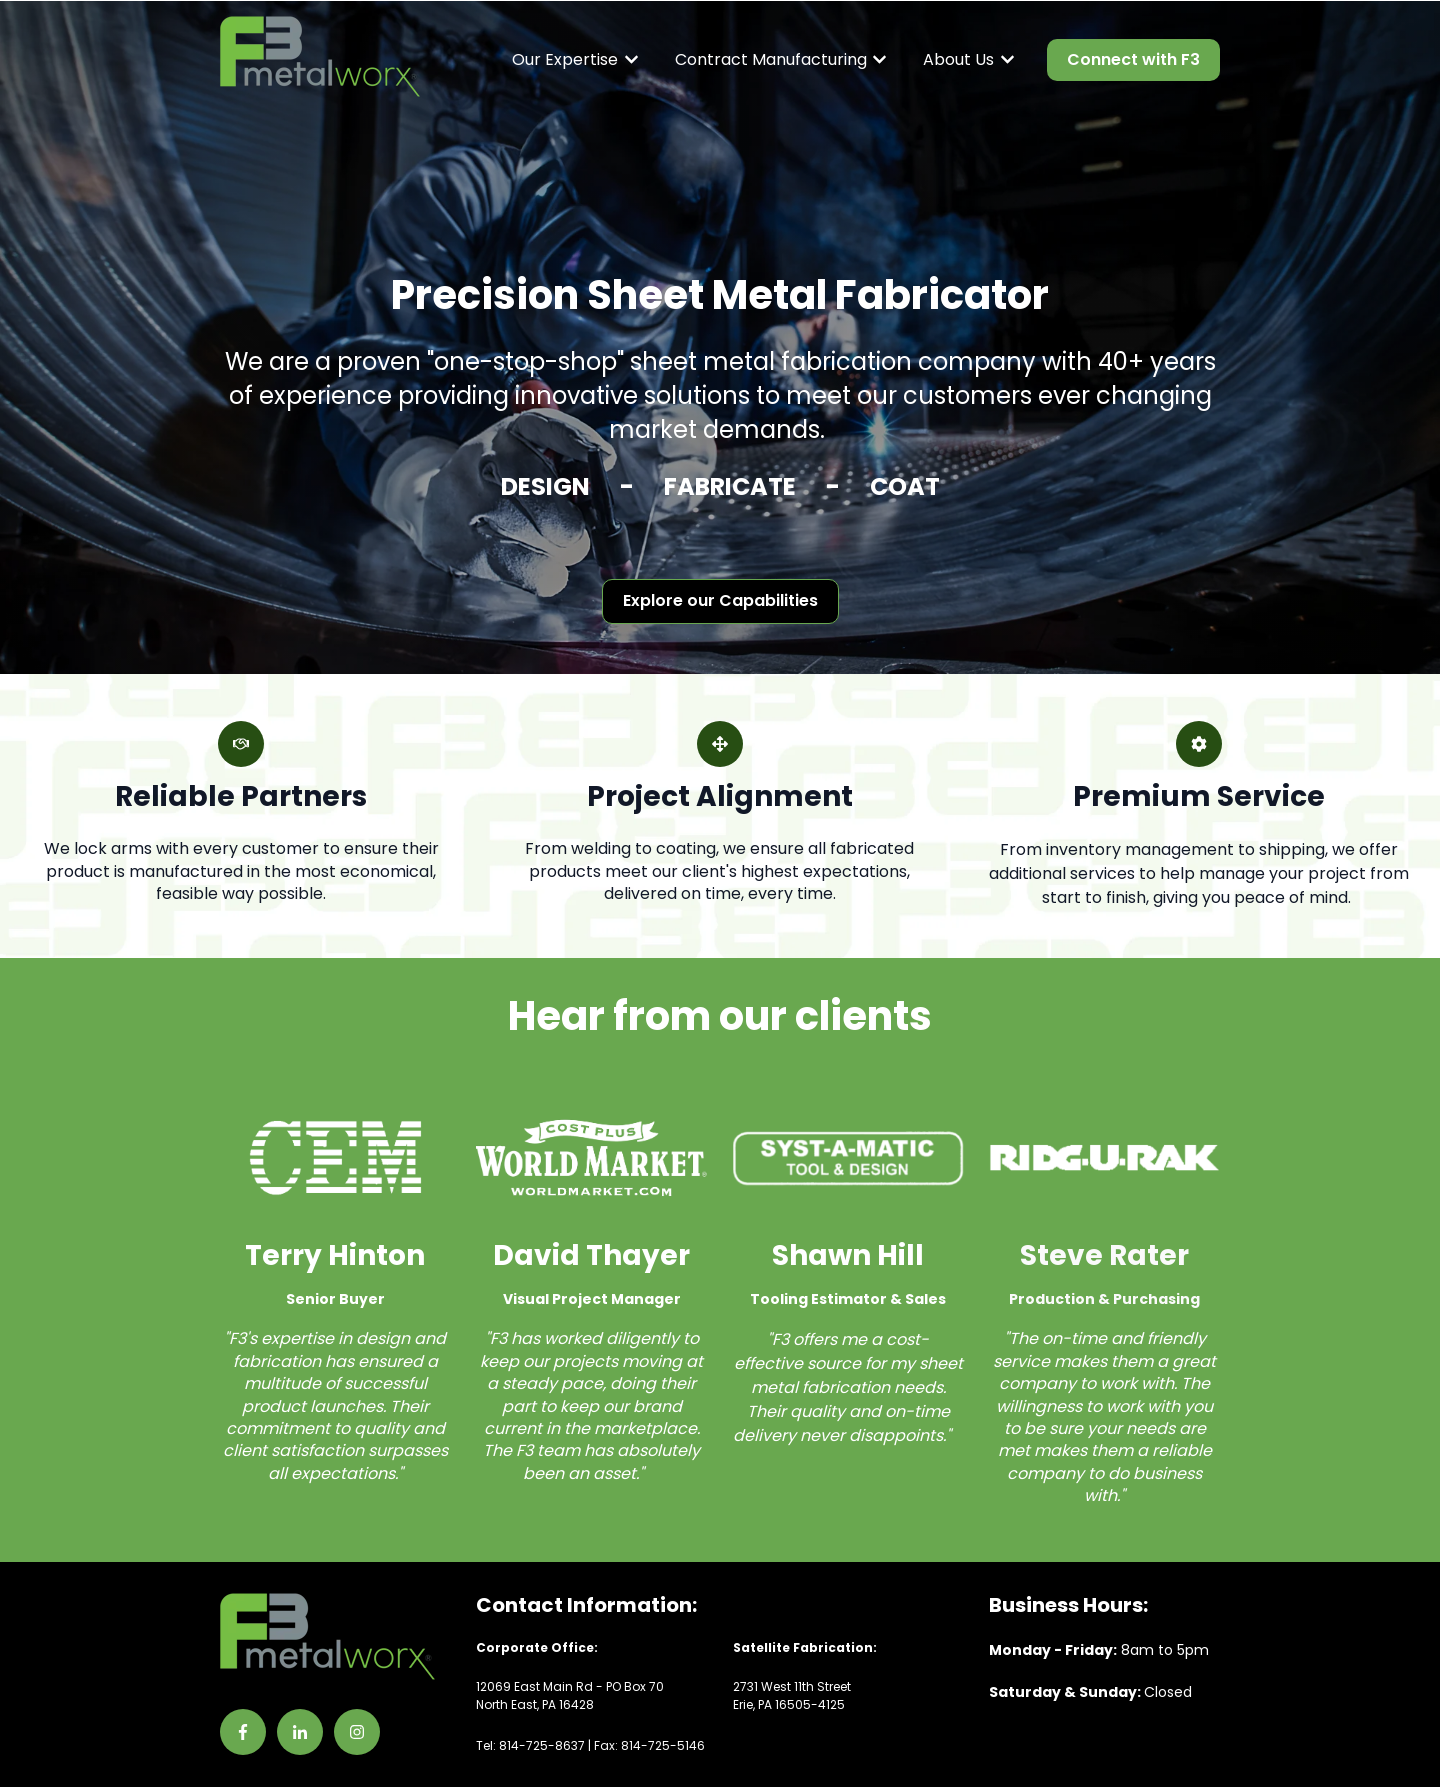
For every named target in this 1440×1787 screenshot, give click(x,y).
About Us (958, 60)
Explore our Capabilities (720, 600)
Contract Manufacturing (771, 60)
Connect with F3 (1133, 59)
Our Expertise (565, 60)
